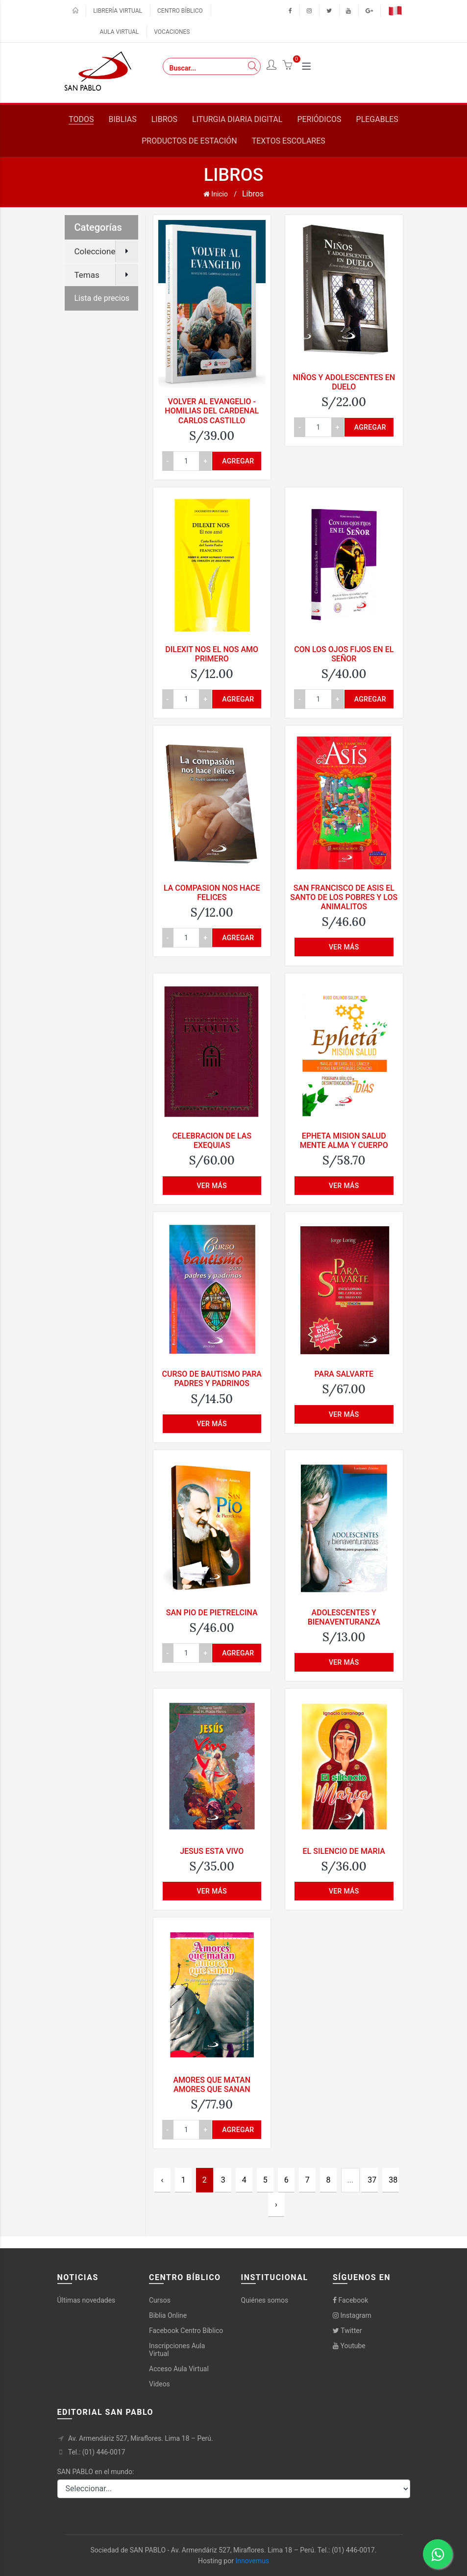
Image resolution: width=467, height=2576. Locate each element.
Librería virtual (117, 10)
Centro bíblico (180, 10)
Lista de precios (102, 298)
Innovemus (252, 2561)
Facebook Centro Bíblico (186, 2330)
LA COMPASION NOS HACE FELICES (212, 892)
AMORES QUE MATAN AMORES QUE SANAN (211, 2084)
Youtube (349, 2346)
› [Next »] (276, 2204)
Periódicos (319, 119)
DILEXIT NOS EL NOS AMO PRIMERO (211, 654)
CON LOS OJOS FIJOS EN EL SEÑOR (343, 654)
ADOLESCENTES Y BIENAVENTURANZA (344, 1617)
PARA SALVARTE (344, 1374)
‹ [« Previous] (162, 2180)
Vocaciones (172, 31)
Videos (159, 2384)
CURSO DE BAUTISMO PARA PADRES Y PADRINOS (212, 1378)
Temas (86, 275)
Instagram (352, 2315)
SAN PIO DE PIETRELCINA (212, 1612)
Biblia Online (168, 2315)
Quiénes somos (265, 2300)
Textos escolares (288, 141)
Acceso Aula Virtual (179, 2369)
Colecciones (97, 251)
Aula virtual (119, 31)
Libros (164, 119)
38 (393, 2180)
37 (372, 2180)
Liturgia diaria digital (237, 119)
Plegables (377, 119)
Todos (81, 119)
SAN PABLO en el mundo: (95, 2472)
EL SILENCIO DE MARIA (344, 1851)
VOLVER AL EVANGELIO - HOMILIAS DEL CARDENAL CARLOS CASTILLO (212, 411)
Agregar (238, 461)
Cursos (160, 2300)
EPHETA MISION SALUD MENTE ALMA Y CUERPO (344, 1140)
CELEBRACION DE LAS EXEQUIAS (211, 1140)
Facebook (350, 2300)
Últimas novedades (86, 2300)
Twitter (347, 2330)
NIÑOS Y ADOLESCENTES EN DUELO (344, 382)
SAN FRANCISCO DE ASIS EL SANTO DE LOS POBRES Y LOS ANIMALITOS (343, 897)
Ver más (344, 947)
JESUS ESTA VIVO (212, 1851)
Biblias (122, 119)
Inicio (215, 194)
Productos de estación (189, 141)
